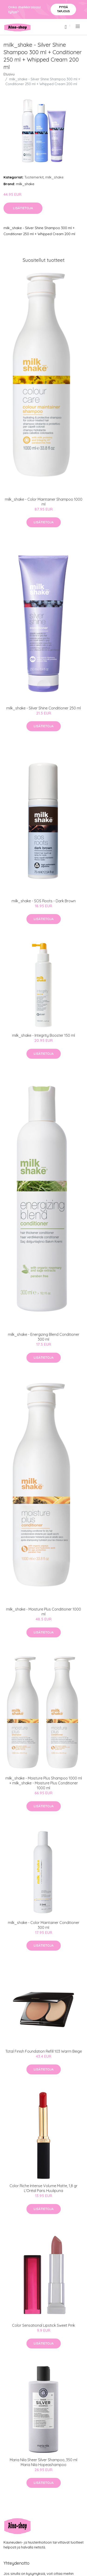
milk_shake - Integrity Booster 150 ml (43, 1035)
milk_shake (54, 177)
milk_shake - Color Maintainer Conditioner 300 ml (43, 1925)
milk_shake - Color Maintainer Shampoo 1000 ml (43, 501)
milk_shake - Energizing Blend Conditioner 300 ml (43, 1337)
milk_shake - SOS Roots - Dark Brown (44, 901)
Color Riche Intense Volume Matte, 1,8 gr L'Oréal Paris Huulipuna (43, 2188)
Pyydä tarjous (63, 9)
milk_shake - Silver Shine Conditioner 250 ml (43, 708)
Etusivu (9, 74)
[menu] (78, 26)
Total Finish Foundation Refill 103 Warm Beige (43, 2051)
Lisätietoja (23, 208)
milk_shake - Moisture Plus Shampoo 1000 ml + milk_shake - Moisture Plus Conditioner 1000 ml (43, 1783)
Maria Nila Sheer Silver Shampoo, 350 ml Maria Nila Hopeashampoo (43, 2462)
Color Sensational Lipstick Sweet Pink (43, 2325)
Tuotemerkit (34, 177)
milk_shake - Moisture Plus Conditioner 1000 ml (43, 1611)
